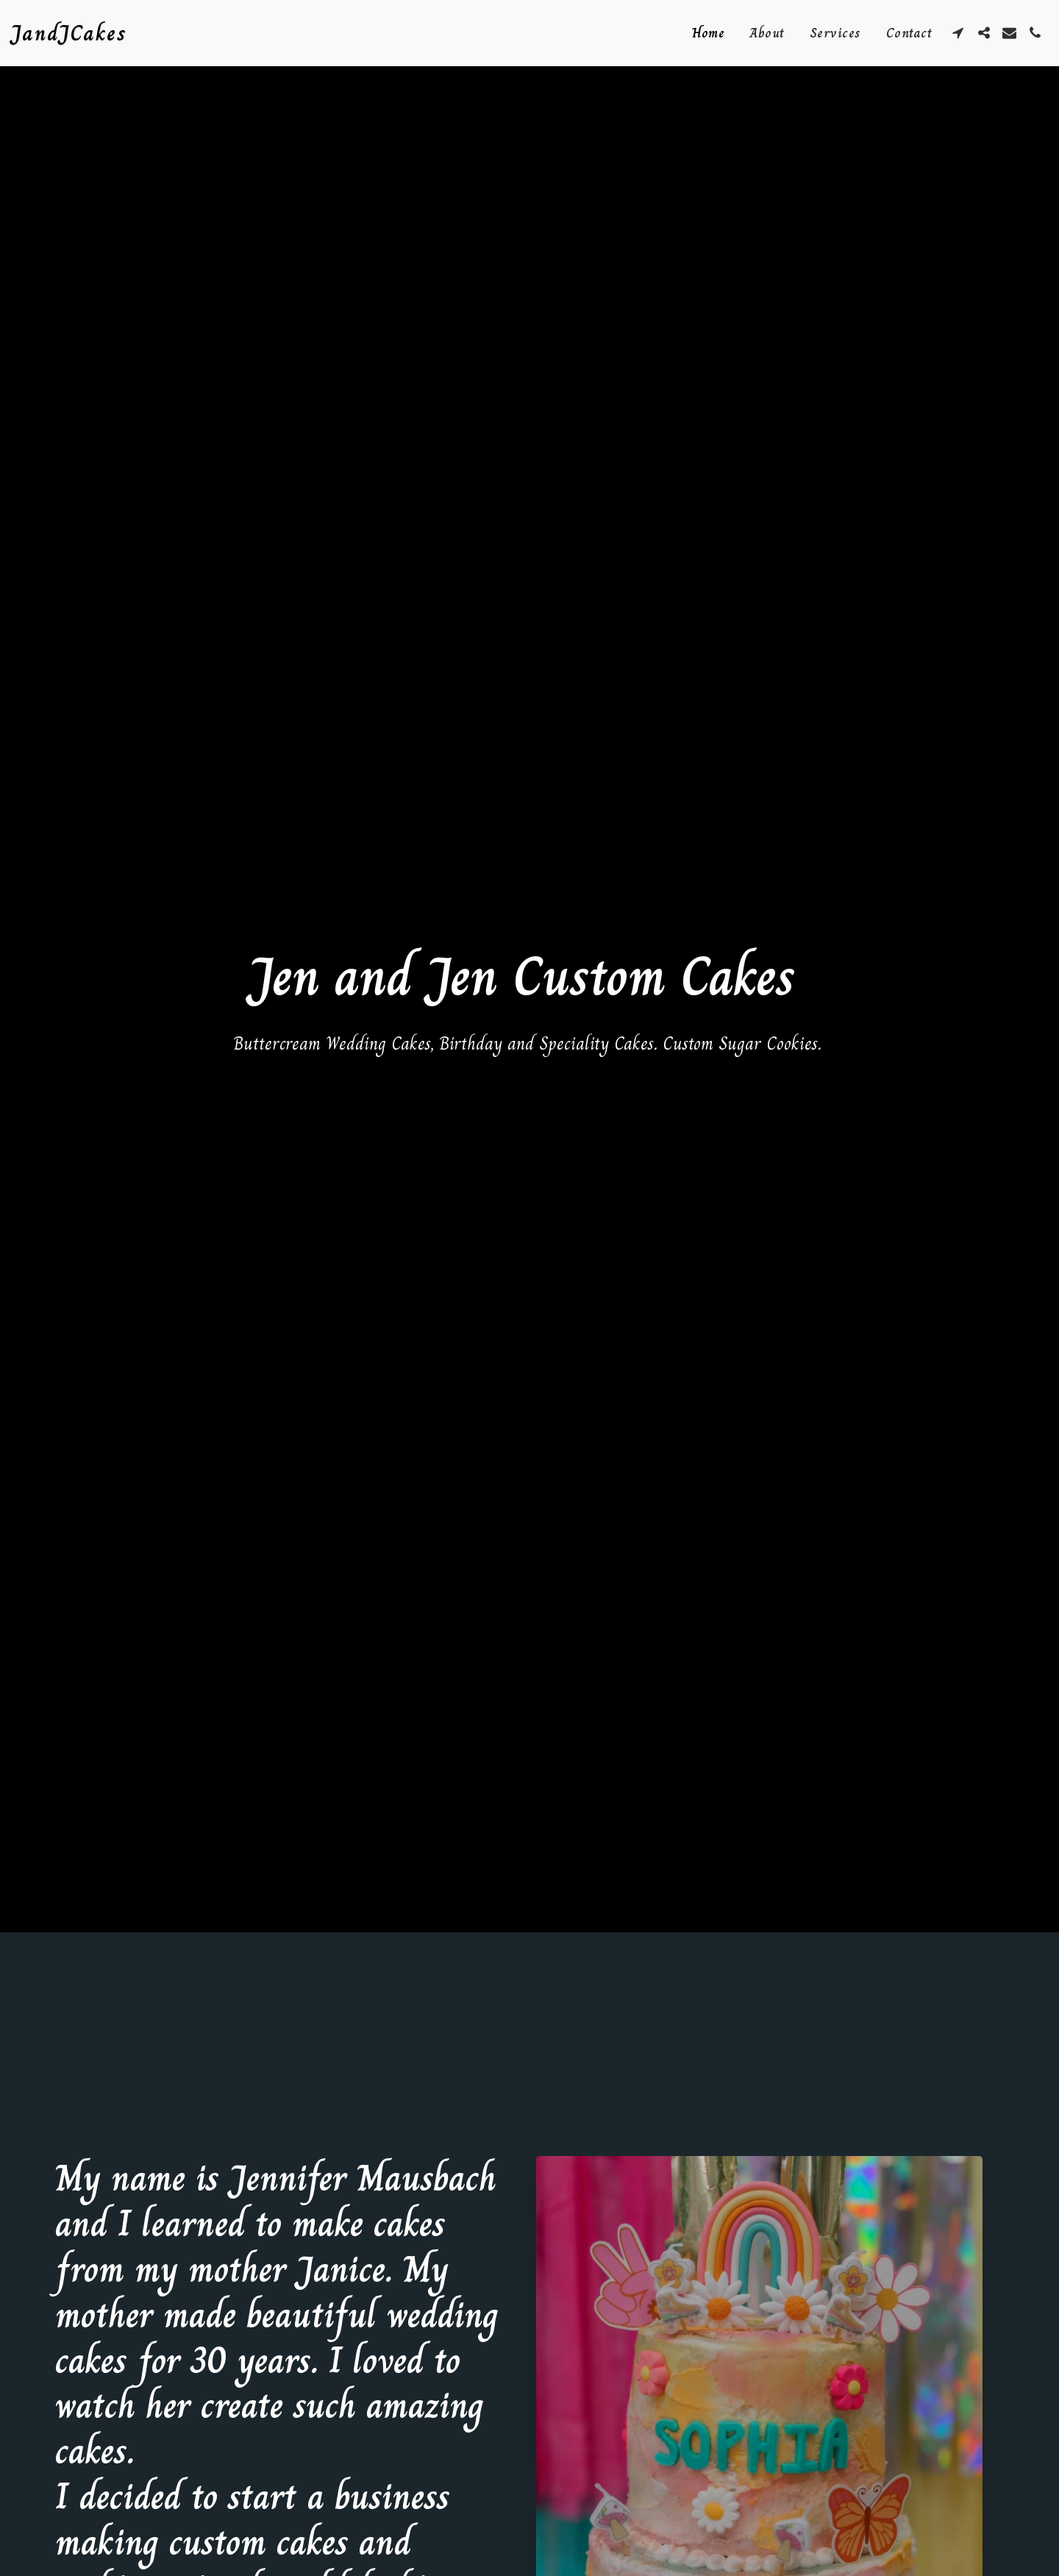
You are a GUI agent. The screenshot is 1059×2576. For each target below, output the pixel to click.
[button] (958, 33)
